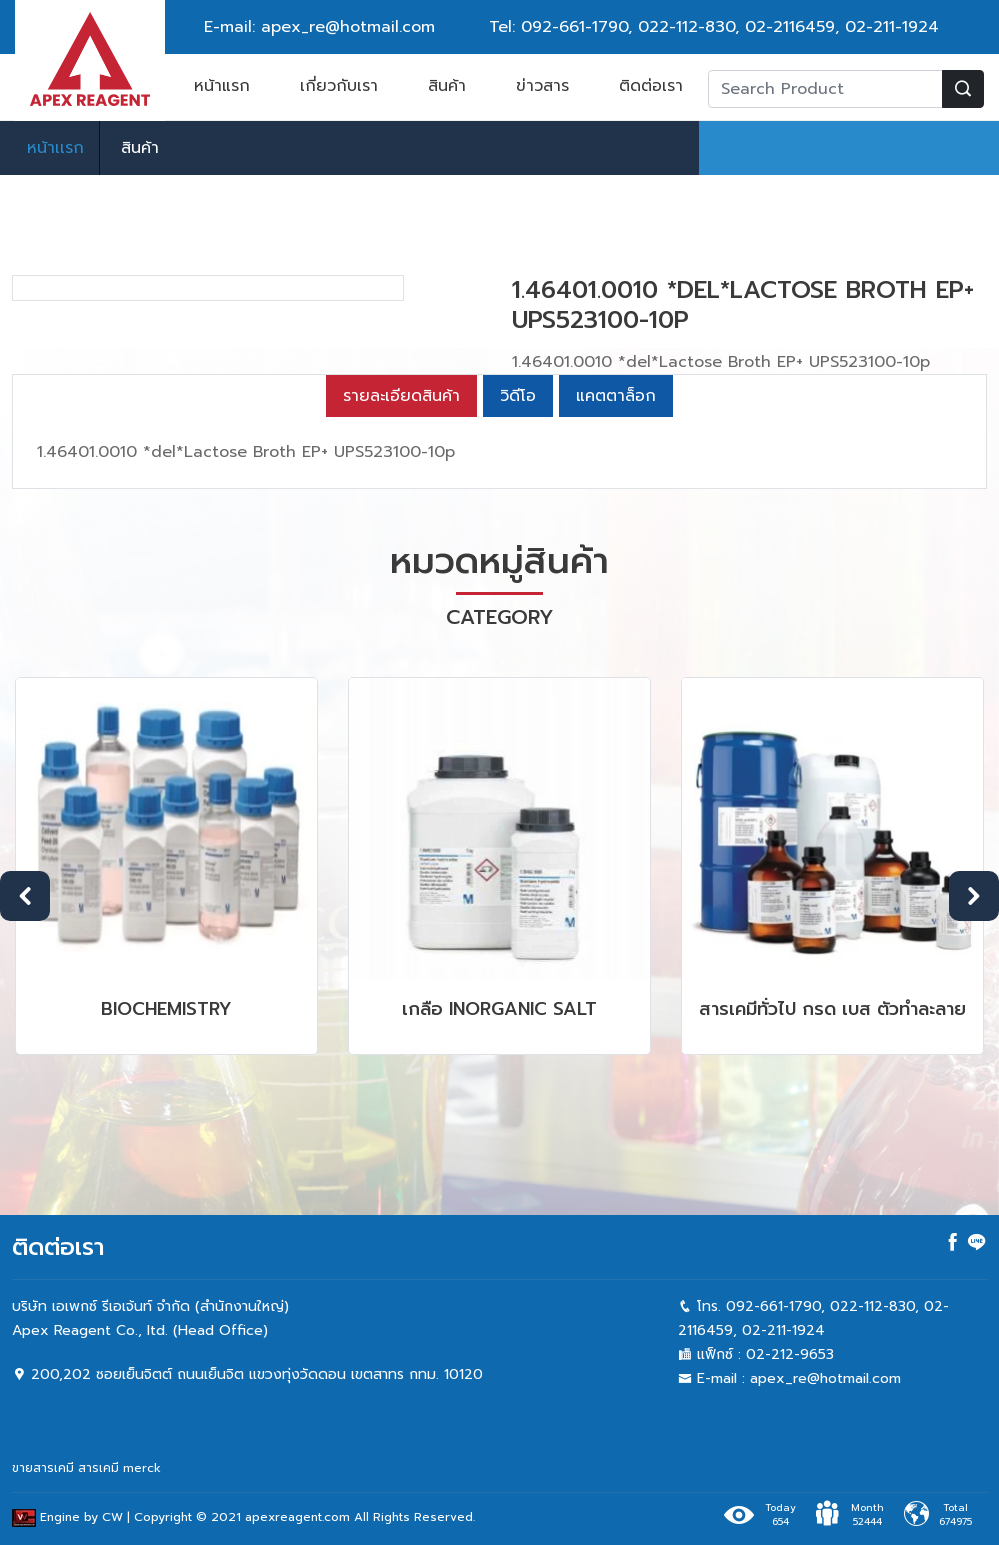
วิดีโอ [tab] (518, 648)
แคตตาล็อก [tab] (616, 648)
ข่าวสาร (542, 86)
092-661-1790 (574, 27)
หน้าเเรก (55, 148)
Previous (25, 1148)
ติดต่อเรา (651, 86)
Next (974, 1148)
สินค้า (447, 86)
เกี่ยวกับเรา (339, 86)
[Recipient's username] (825, 89)
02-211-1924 (892, 27)
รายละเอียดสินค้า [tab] (401, 648)
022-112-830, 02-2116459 (736, 27)
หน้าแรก (222, 86)
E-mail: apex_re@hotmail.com (319, 27)
